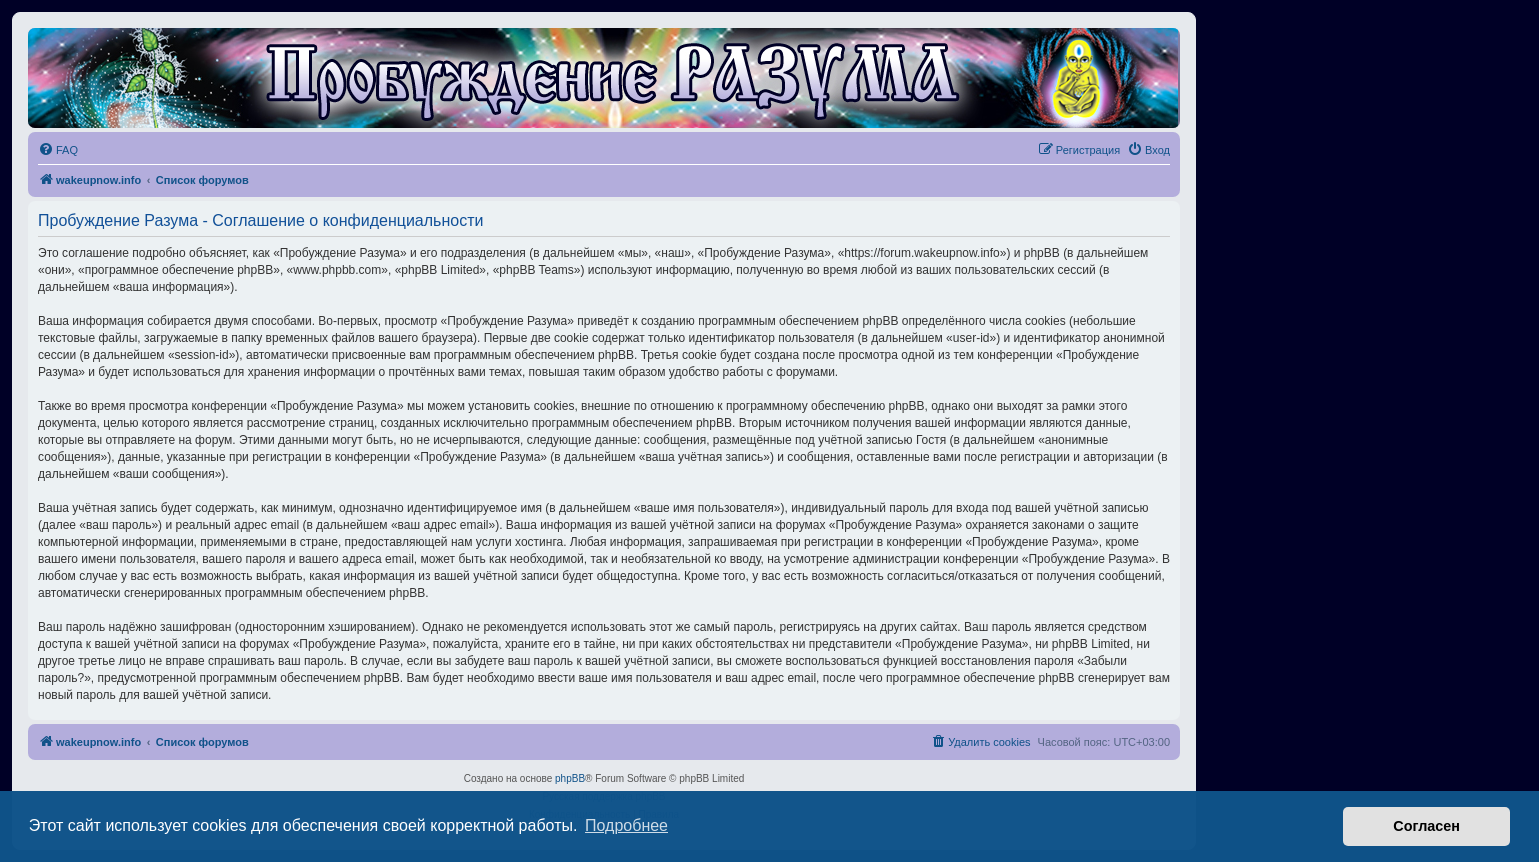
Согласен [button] (1426, 826)
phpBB (570, 778)
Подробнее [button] (626, 825)
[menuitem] (58, 150)
